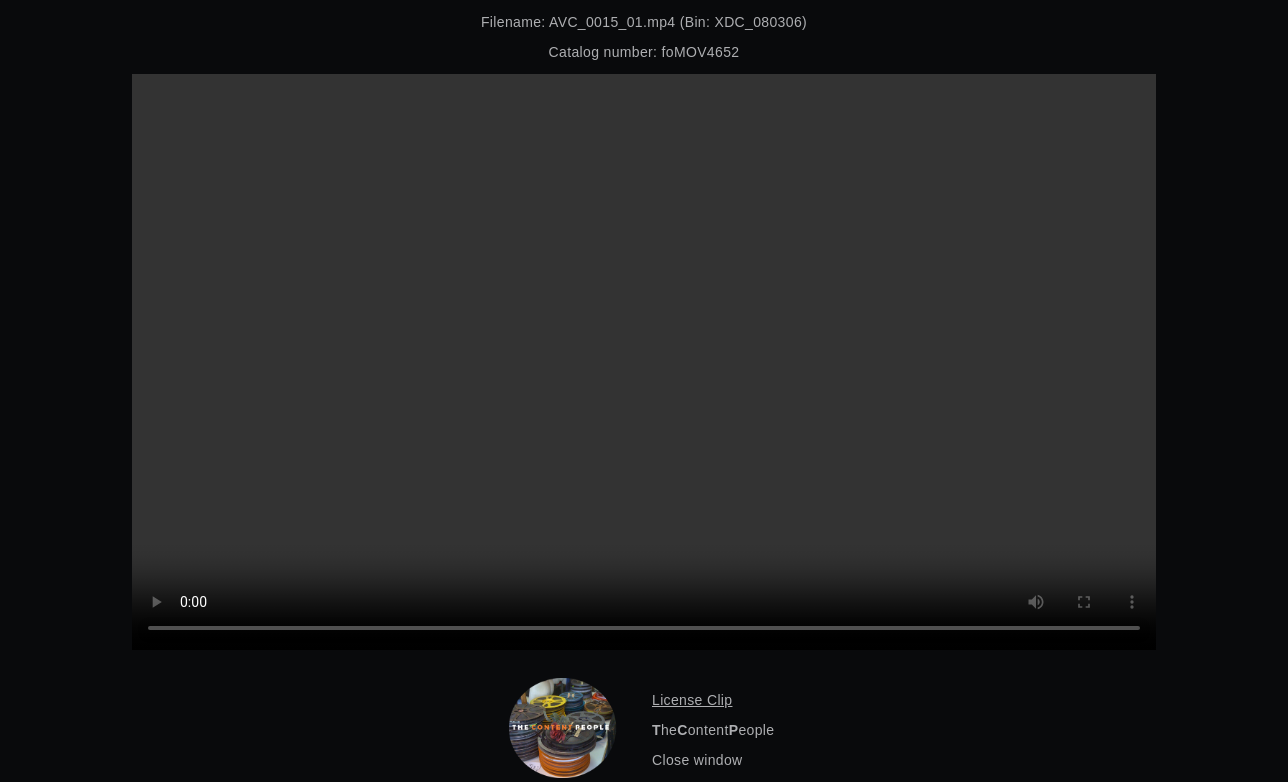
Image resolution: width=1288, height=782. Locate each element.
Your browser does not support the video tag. (644, 362)
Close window (697, 760)
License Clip (692, 700)
